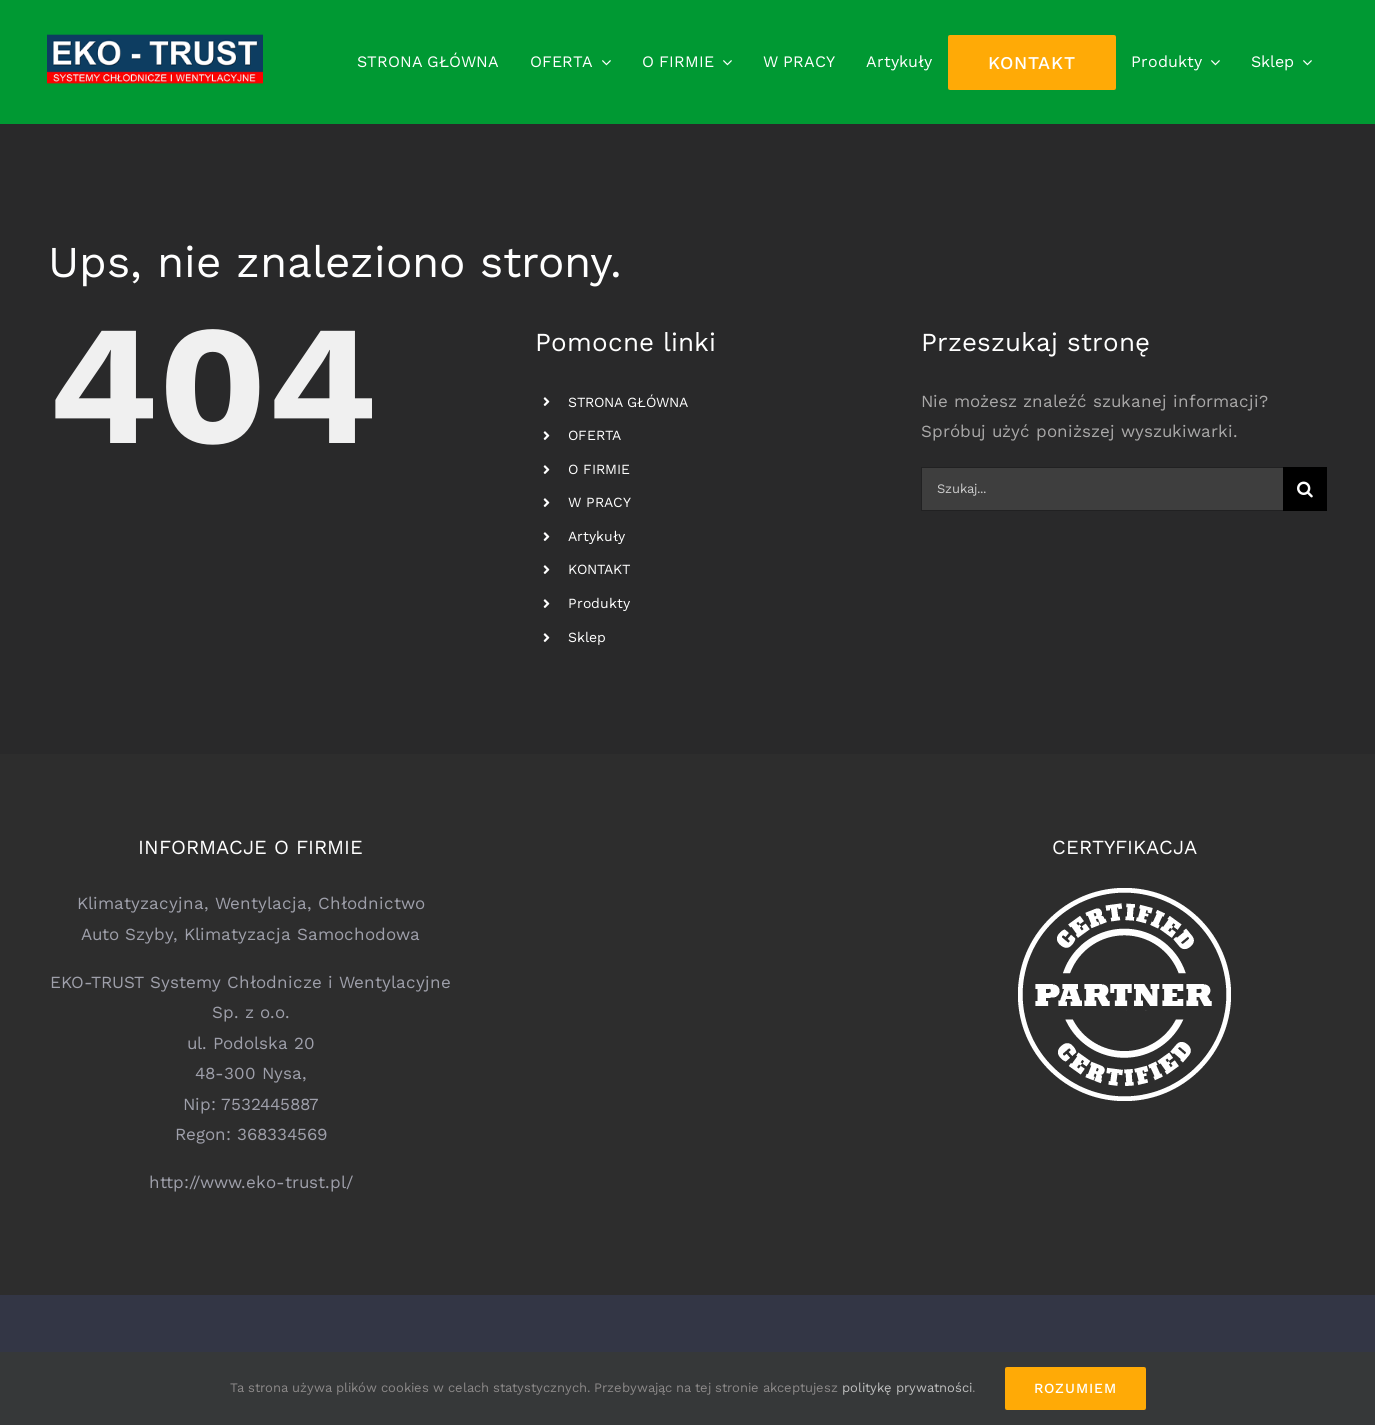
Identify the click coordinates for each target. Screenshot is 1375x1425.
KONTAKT (599, 569)
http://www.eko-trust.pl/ (251, 1182)
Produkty (599, 603)
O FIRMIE (599, 469)
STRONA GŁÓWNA (628, 402)
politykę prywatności (907, 1387)
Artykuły (596, 536)
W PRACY (599, 502)
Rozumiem (1075, 1388)
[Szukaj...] (1102, 489)
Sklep (587, 637)
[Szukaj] (1305, 489)
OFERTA (594, 435)
